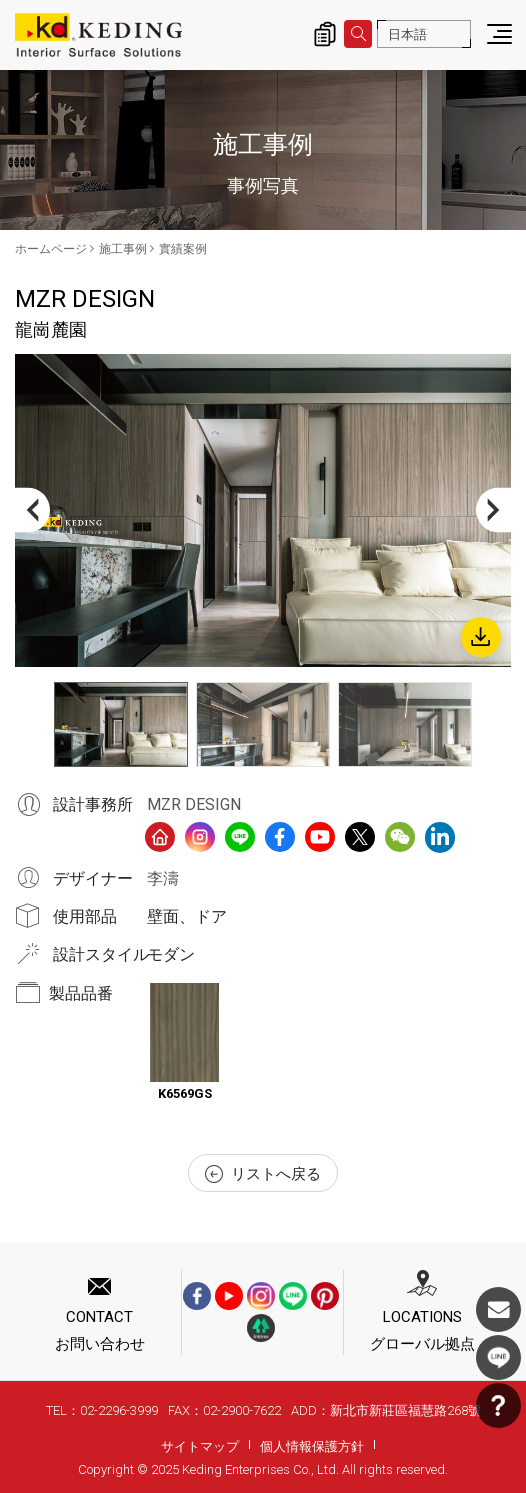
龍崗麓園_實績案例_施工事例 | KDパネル (98, 35)
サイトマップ (200, 1446)
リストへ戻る (263, 1174)
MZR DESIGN (194, 804)
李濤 (163, 878)
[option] (263, 510)
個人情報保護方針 (312, 1446)
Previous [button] (32, 510)
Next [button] (493, 510)
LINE (498, 1357)
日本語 (407, 34)
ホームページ (51, 249)
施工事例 (123, 249)
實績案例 (183, 249)
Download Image (481, 637)
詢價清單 (325, 34)
